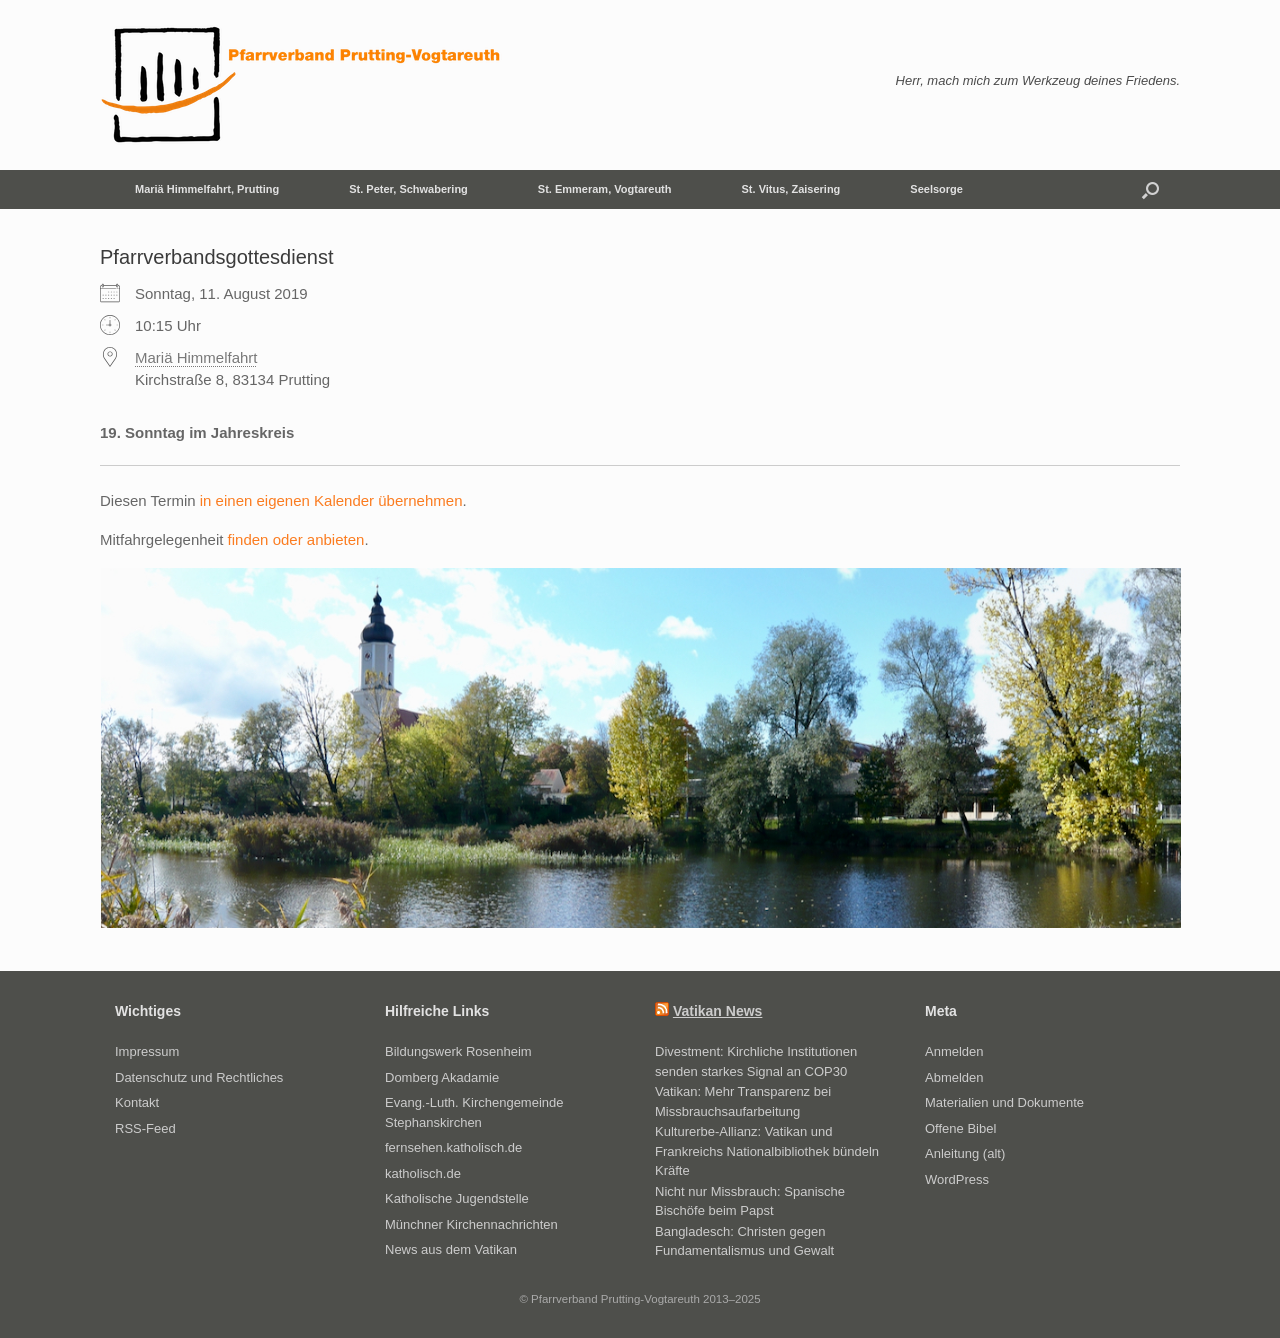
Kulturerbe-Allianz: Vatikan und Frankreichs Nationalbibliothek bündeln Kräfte (767, 1151)
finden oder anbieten (296, 539)
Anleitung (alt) (965, 1153)
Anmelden (954, 1051)
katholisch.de (423, 1173)
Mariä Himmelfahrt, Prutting (207, 189)
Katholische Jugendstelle (457, 1198)
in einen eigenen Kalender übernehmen (331, 500)
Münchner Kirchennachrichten (471, 1224)
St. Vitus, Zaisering (791, 189)
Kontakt (137, 1102)
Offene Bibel (960, 1128)
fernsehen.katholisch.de (453, 1147)
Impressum (147, 1051)
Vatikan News (718, 1011)
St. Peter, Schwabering (408, 189)
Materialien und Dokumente (1004, 1102)
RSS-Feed (145, 1128)
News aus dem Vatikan (451, 1249)
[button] (1150, 189)
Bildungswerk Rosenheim (458, 1051)
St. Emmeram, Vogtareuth (605, 189)
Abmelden (954, 1077)
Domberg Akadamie (442, 1077)
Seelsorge (936, 189)
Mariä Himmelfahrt (196, 357)
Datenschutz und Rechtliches (199, 1077)
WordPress (957, 1179)
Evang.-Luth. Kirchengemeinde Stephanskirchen (474, 1112)
